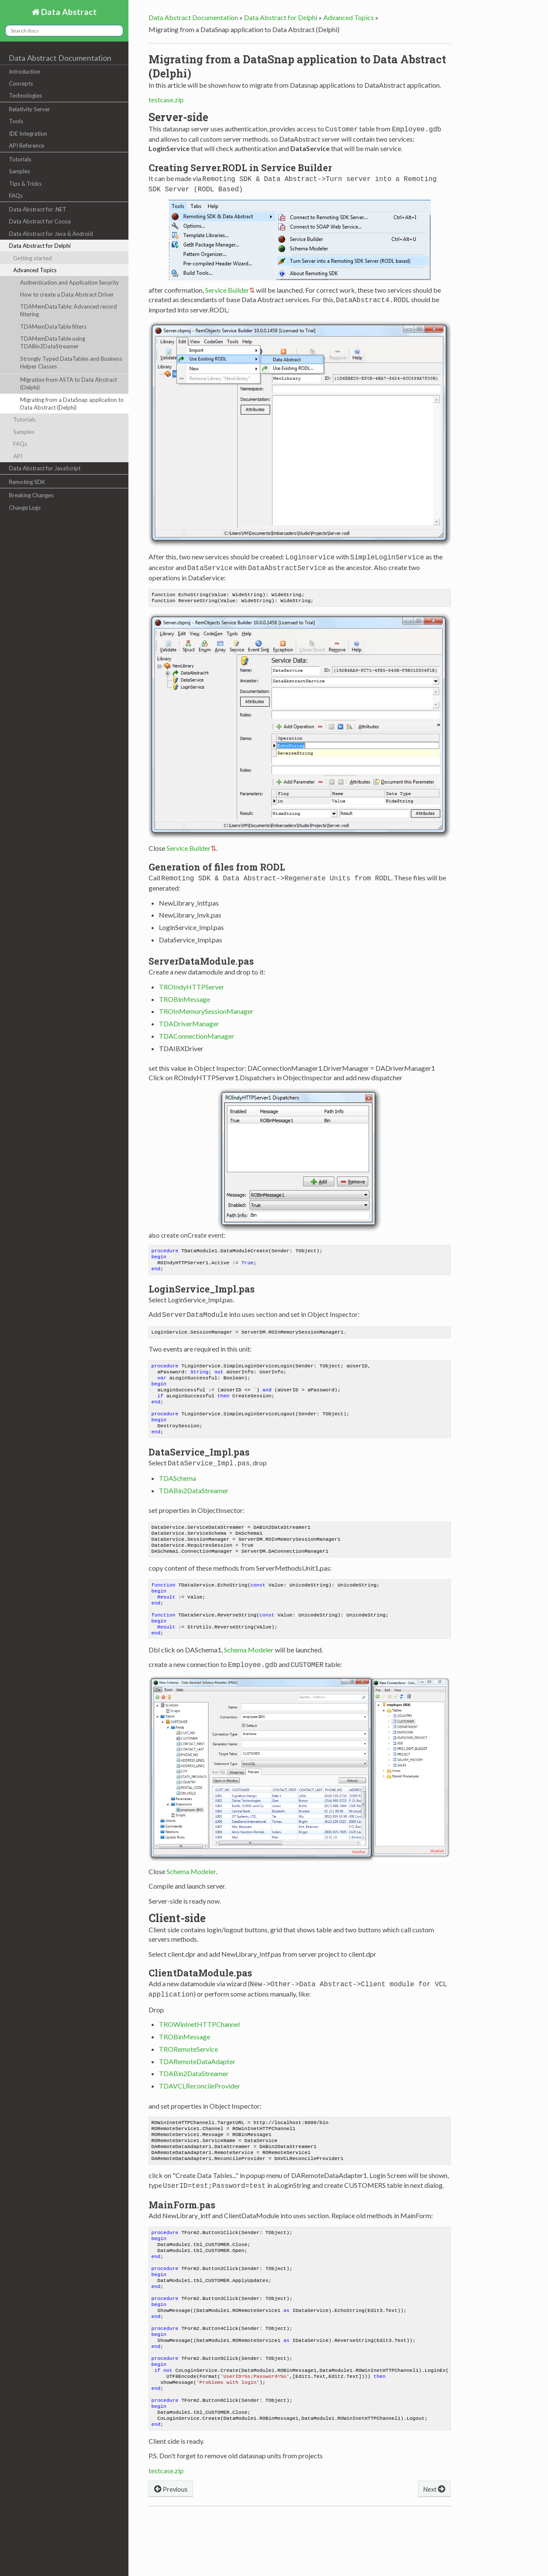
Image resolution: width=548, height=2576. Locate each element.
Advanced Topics (35, 270)
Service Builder (227, 287)
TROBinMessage (184, 995)
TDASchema (177, 1487)
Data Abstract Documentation (60, 57)
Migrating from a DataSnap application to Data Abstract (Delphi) (72, 403)
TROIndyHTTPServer (191, 982)
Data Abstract (68, 12)
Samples (19, 171)
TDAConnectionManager (196, 1032)
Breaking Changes (31, 495)
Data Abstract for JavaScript (44, 468)
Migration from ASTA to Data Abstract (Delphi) (68, 383)
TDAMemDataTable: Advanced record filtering (68, 310)
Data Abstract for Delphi (40, 245)
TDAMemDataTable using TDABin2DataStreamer (52, 342)
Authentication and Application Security (69, 282)
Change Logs (25, 507)
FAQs (16, 195)
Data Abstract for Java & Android (51, 233)
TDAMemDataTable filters (53, 326)
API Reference (26, 145)
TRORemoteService (188, 2067)
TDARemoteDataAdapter (197, 2079)
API (17, 456)
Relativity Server (29, 109)
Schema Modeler (249, 1670)
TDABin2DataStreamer (194, 1499)
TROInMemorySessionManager (206, 1007)
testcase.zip (166, 99)
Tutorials (20, 159)
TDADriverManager (189, 1019)
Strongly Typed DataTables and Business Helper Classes (71, 362)
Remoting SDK (27, 481)
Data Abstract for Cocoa (40, 221)
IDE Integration (28, 133)
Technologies (25, 95)
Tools (16, 121)
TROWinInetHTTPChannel (199, 2042)
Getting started (32, 258)
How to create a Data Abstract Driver (67, 294)
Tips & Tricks (25, 183)
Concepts (21, 83)
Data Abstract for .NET (37, 209)
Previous (171, 2540)
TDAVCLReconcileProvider (199, 2104)
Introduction (24, 71)
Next (434, 2540)
